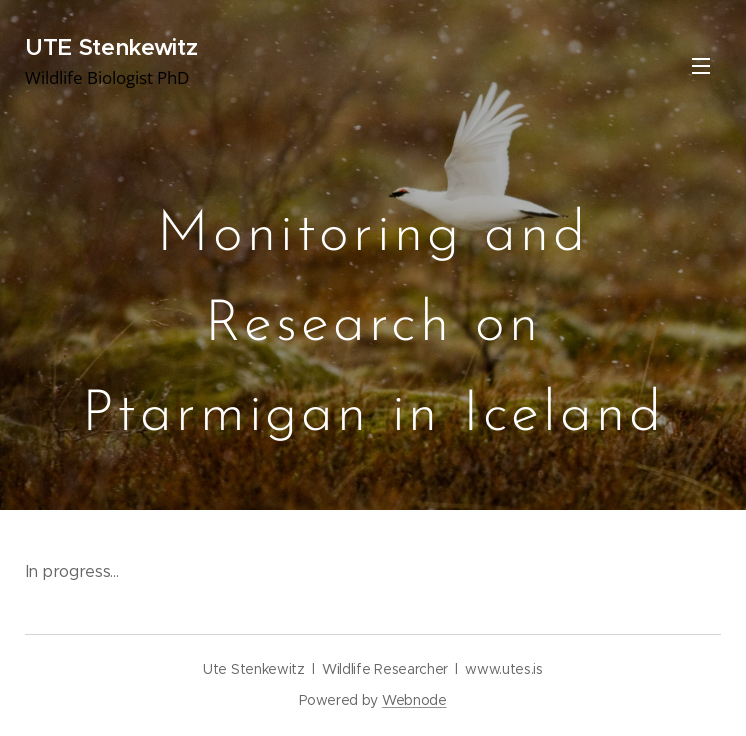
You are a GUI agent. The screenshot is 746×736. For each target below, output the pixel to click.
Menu (701, 66)
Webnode (414, 700)
